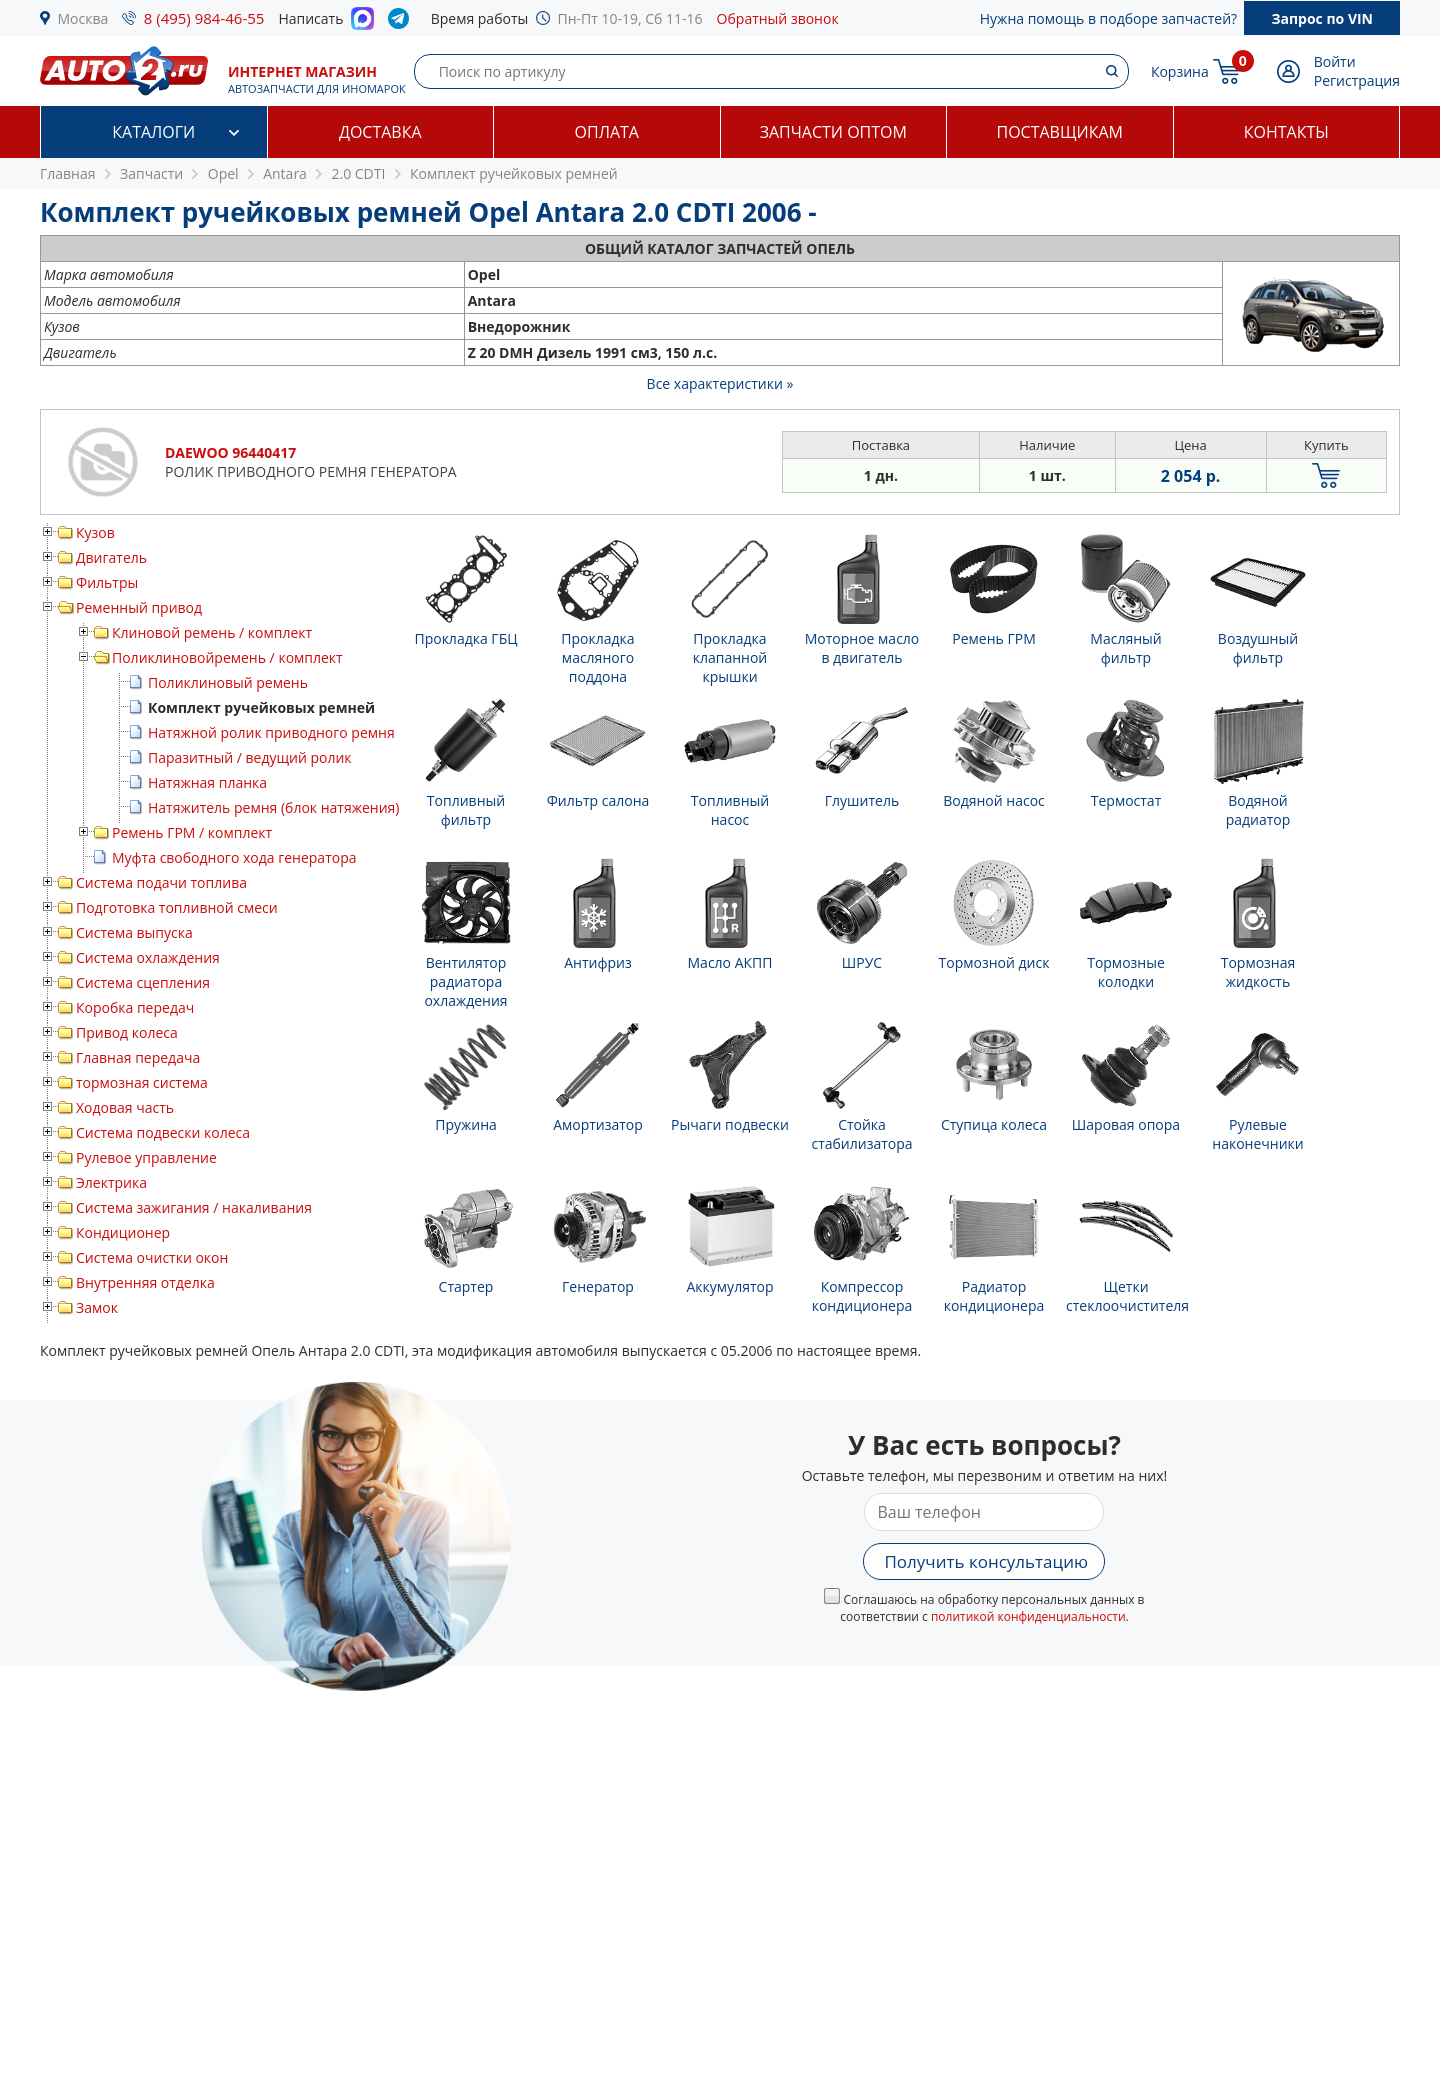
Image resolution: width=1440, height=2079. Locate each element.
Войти (1335, 61)
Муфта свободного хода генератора (234, 857)
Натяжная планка (207, 782)
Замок (97, 1307)
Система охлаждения (148, 957)
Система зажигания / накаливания (194, 1207)
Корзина (1180, 71)
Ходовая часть (125, 1107)
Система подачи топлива (161, 882)
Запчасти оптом (833, 132)
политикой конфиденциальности (1028, 1616)
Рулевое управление (146, 1157)
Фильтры (107, 582)
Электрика (111, 1182)
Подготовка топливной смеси (177, 907)
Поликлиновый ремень (228, 682)
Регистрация (1357, 80)
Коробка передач (135, 1007)
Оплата (607, 132)
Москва (83, 18)
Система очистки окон (152, 1257)
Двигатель (111, 557)
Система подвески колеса (163, 1132)
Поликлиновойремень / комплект (227, 657)
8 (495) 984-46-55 (204, 18)
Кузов (95, 532)
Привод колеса (127, 1032)
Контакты (1286, 132)
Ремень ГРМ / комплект (192, 832)
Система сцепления (143, 982)
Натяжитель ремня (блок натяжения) (273, 807)
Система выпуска (134, 932)
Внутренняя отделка (145, 1282)
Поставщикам (1060, 132)
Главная (68, 173)
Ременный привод (139, 607)
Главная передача (138, 1057)
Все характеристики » (720, 383)
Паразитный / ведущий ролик (250, 757)
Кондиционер (123, 1232)
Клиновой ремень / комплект (212, 632)
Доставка (380, 132)
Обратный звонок (778, 18)
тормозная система (142, 1082)
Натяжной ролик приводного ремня (271, 732)
